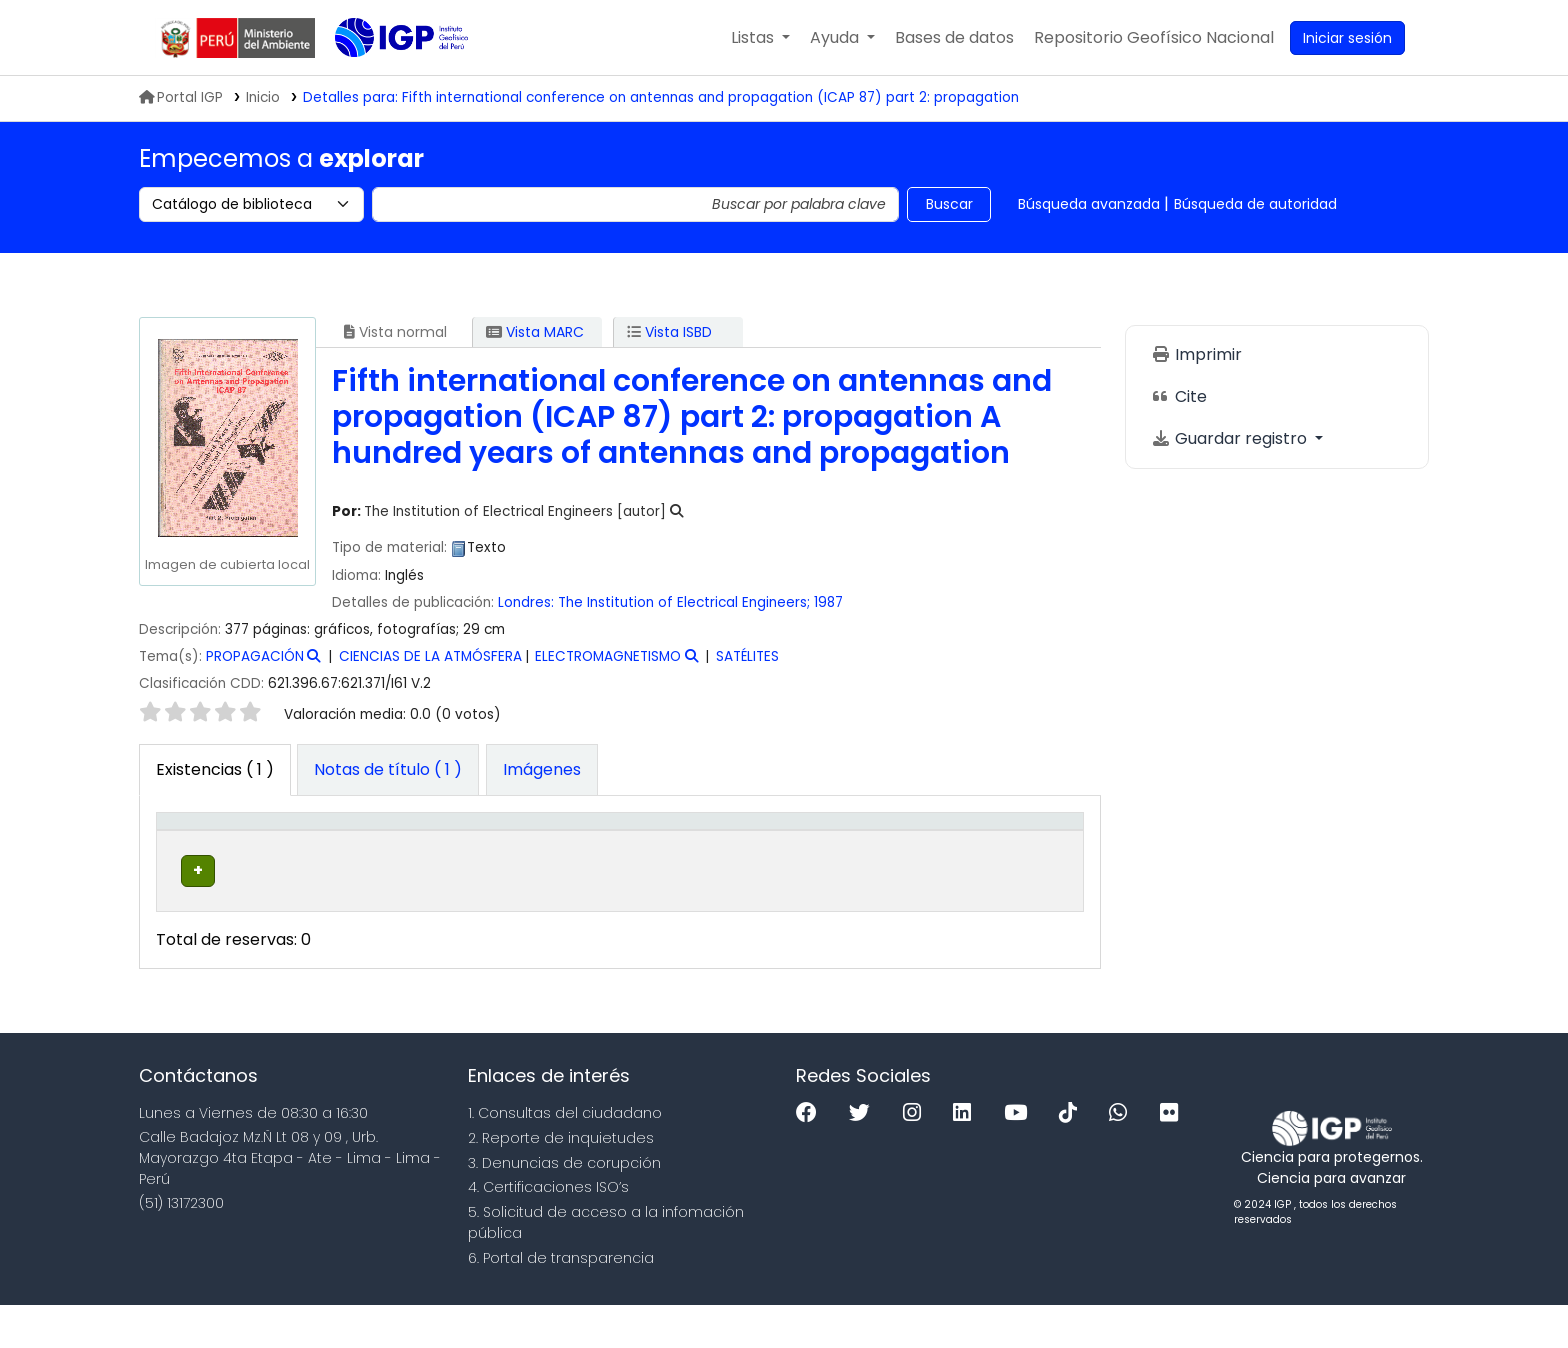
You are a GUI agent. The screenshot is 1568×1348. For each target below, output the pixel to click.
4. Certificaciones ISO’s (548, 1231)
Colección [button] (433, 874)
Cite (1179, 396)
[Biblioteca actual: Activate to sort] (319, 853)
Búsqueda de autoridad (1255, 204)
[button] (760, 38)
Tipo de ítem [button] (183, 852)
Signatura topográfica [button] (621, 874)
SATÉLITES (747, 656)
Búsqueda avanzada (1089, 204)
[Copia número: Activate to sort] (803, 853)
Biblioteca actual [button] (300, 864)
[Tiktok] (1073, 1157)
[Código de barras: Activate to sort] (1018, 853)
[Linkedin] (967, 1157)
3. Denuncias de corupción (564, 1206)
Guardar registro (1231, 438)
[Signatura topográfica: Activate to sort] (635, 853)
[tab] (388, 770)
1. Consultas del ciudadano (565, 1157)
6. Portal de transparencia (561, 1301)
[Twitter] (864, 1157)
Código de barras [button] (1001, 864)
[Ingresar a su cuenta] (1347, 38)
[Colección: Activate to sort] (456, 853)
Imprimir (1196, 354)
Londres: (526, 602)
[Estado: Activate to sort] (908, 853)
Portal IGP (181, 97)
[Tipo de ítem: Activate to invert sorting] (205, 853)
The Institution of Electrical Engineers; (684, 602)
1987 (828, 602)
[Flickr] (1174, 1157)
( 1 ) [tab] (215, 769)
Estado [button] (896, 874)
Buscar (949, 204)
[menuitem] (1154, 38)
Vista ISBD (669, 332)
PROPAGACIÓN (255, 656)
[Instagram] (917, 1157)
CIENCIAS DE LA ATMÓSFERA (430, 656)
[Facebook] (811, 1157)
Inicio (263, 97)
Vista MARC (535, 332)
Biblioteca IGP (385, 78)
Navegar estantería (612, 935)
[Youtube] (1020, 1157)
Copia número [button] (785, 864)
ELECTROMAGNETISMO (608, 656)
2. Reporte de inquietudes (561, 1181)
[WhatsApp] (1123, 1157)
